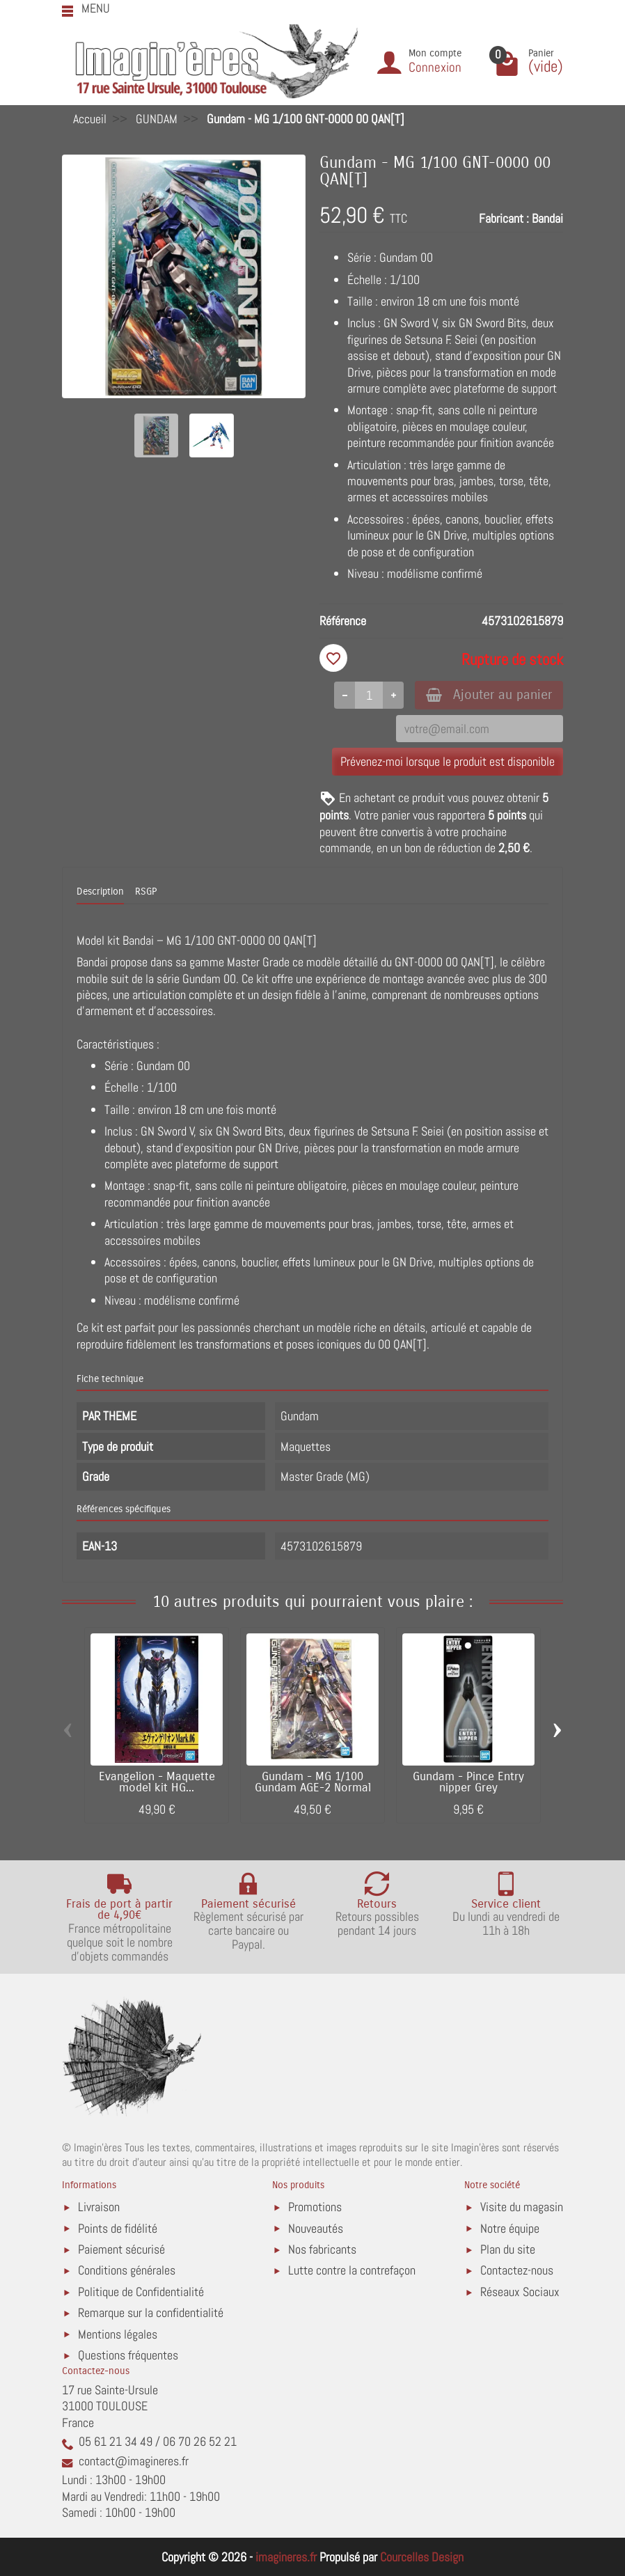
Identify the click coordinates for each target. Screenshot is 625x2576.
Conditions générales (126, 2270)
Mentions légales (117, 2334)
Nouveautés (315, 2228)
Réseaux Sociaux (520, 2292)
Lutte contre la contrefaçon (352, 2270)
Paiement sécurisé (121, 2249)
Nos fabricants (322, 2249)
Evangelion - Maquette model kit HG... (157, 1783)
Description (100, 891)
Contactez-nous (516, 2270)
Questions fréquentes (128, 2355)
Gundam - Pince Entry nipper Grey (468, 1783)
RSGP (146, 891)
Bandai (547, 218)
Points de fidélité (117, 2228)
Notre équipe (509, 2228)
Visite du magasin (521, 2207)
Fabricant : (504, 218)
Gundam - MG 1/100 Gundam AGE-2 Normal (313, 1783)
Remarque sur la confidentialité (150, 2312)
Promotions (315, 2207)
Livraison (99, 2207)
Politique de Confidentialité (141, 2292)
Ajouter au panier (489, 694)
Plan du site (507, 2249)
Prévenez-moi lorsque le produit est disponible (447, 761)
